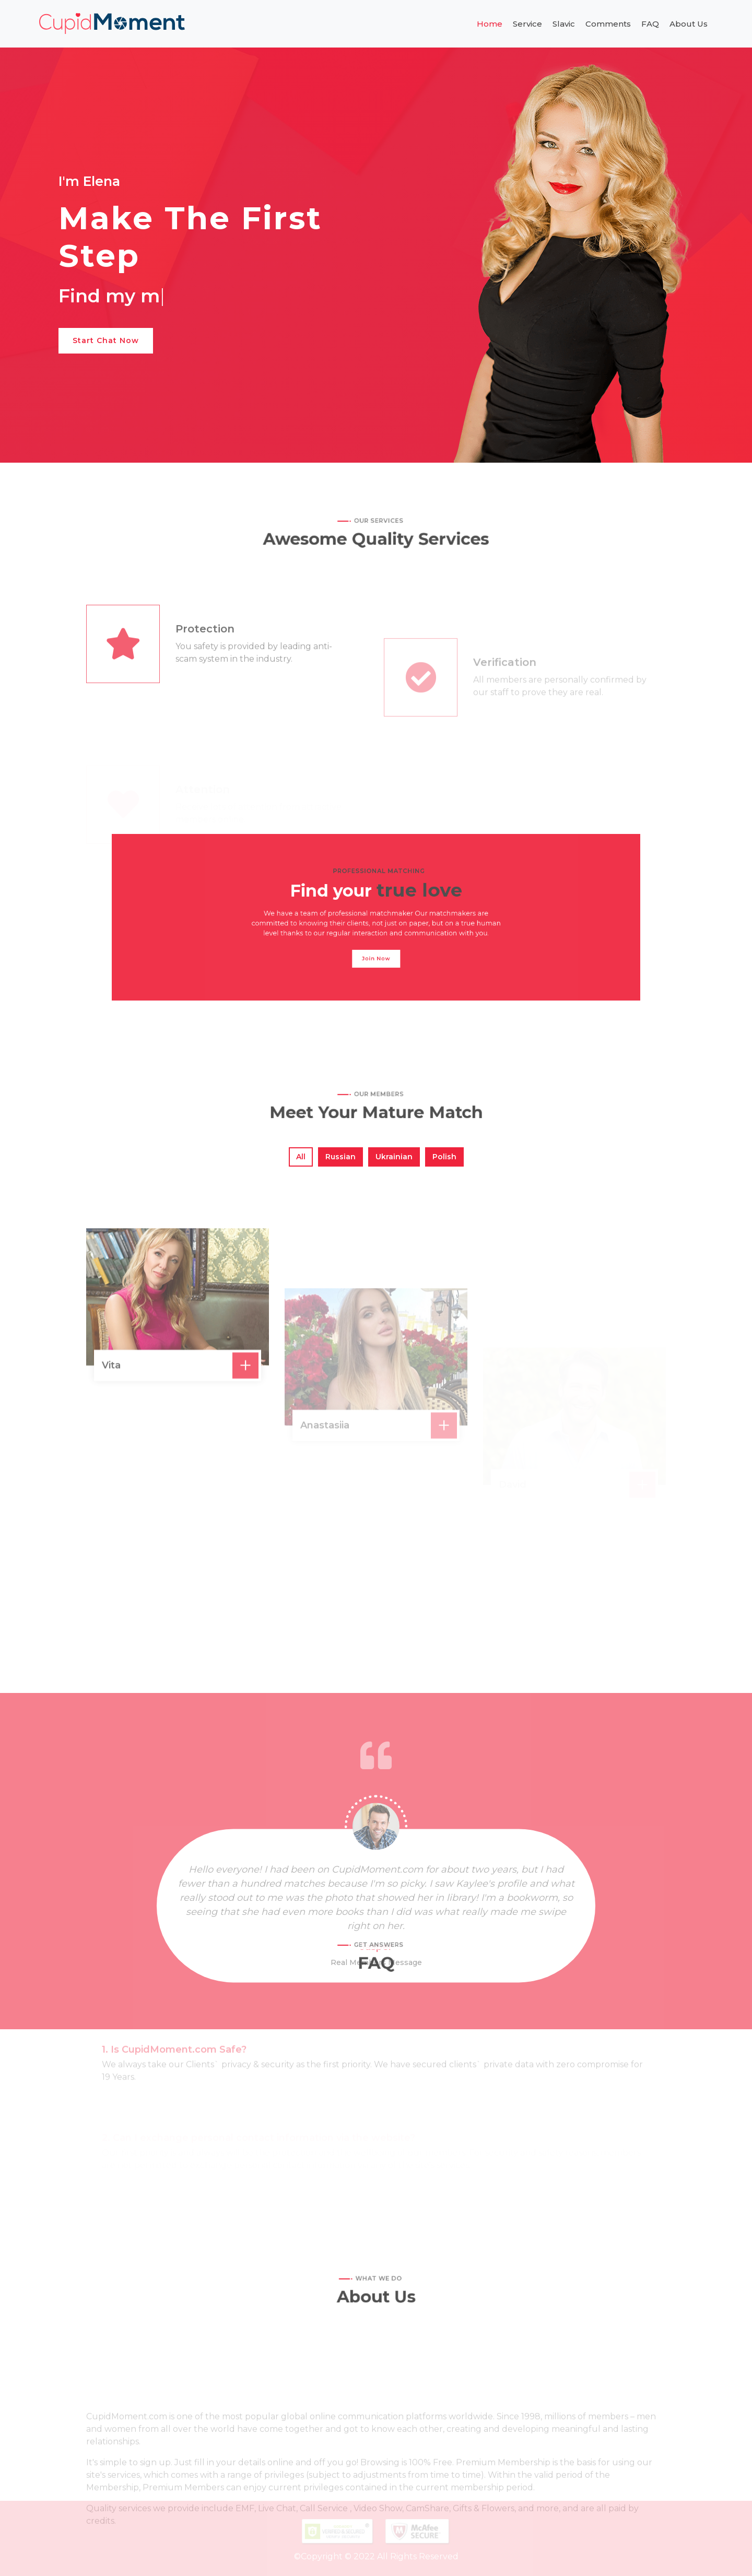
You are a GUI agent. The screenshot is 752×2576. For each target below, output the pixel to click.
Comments (608, 24)
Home (489, 24)
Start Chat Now (106, 340)
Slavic (564, 24)
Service (527, 24)
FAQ (650, 24)
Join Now (376, 944)
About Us (688, 24)
